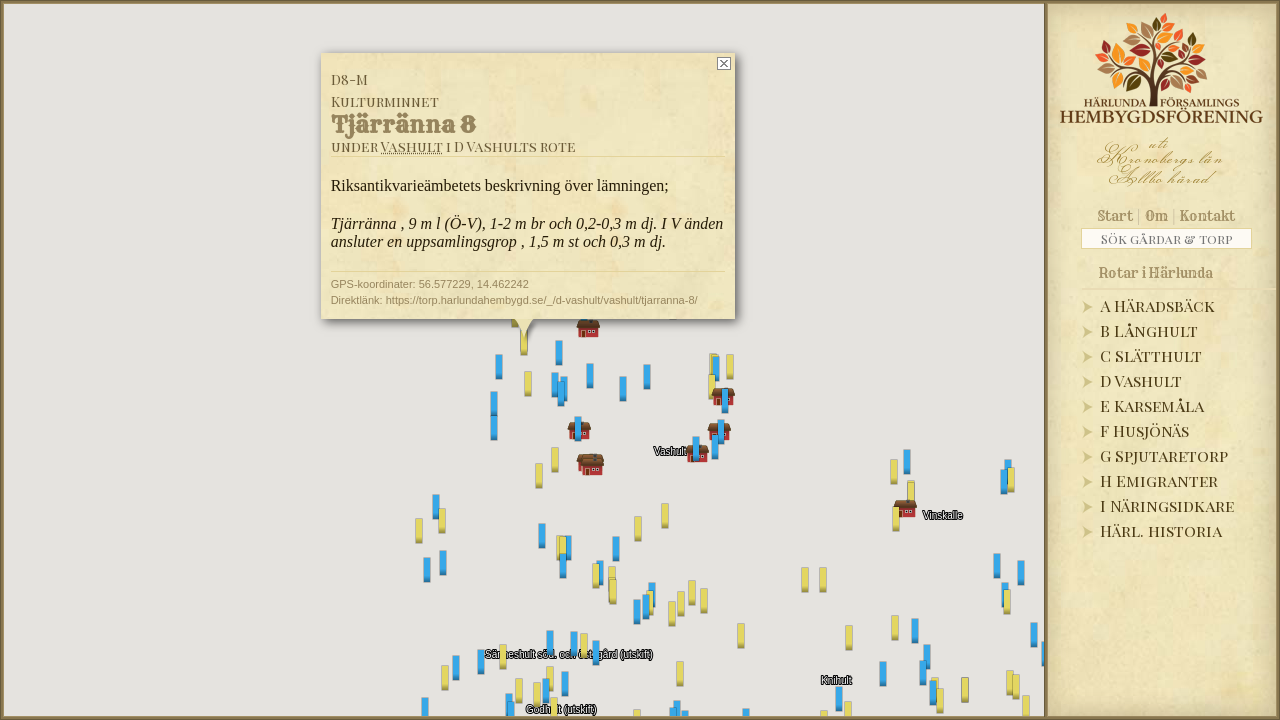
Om (1156, 216)
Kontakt (1207, 216)
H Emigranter (1159, 480)
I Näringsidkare (1167, 505)
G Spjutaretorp (1164, 455)
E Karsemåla (1152, 405)
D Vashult (1141, 380)
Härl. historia (1161, 530)
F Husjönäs (1144, 430)
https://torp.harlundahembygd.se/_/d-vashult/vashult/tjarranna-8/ (542, 300)
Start (1115, 216)
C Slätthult (1151, 355)
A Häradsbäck (1157, 305)
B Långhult (1149, 330)
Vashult (412, 146)
